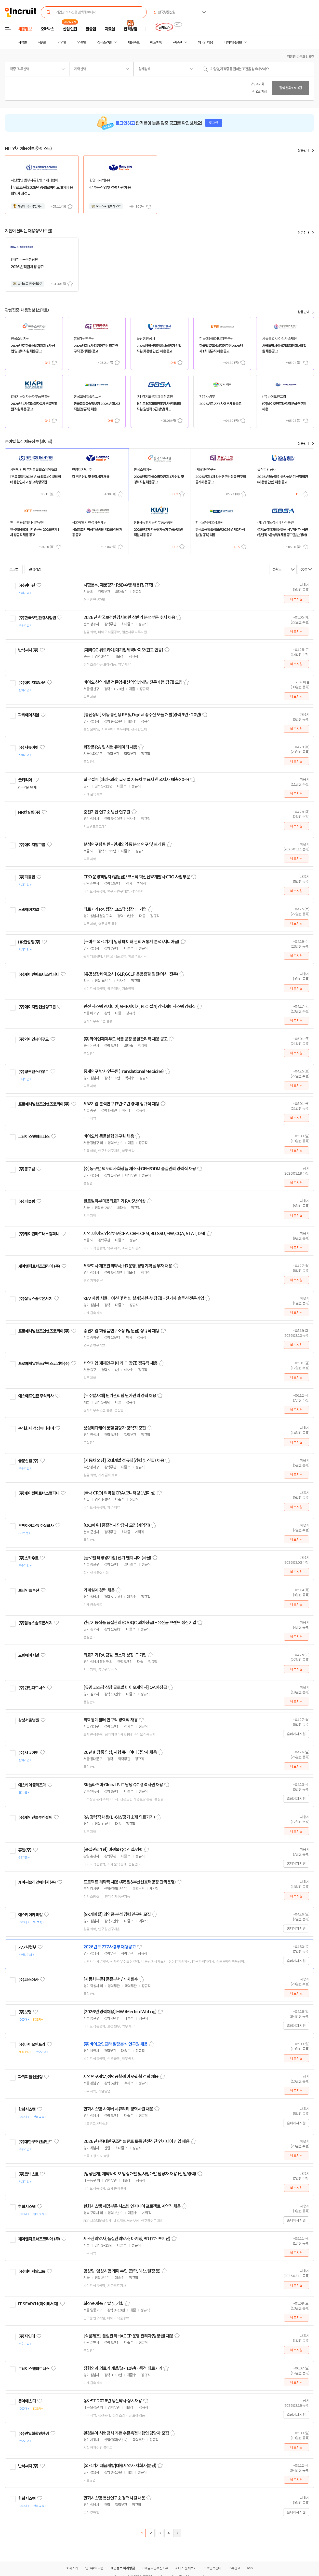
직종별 (42, 42)
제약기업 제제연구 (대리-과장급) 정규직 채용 (120, 1363)
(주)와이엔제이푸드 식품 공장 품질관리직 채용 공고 (125, 1039)
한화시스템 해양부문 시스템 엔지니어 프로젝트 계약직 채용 (132, 2206)
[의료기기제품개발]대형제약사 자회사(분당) (119, 2466)
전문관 (177, 42)
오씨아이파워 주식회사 (36, 1525)
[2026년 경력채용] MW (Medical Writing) (120, 2012)
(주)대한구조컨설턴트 (35, 2141)
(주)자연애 (26, 2336)
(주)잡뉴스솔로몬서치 (35, 1298)
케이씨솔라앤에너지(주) (37, 1882)
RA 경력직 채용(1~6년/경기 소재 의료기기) (119, 1817)
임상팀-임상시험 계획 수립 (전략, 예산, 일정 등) (121, 2271)
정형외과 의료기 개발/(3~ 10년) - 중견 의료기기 (122, 2368)
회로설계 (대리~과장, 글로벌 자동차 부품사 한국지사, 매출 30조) (136, 780)
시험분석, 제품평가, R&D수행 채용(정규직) (118, 585)
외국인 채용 (205, 42)
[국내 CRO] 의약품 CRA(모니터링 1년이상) (119, 1493)
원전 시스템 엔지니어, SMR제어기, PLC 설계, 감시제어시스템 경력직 (139, 1007)
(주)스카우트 (28, 1558)
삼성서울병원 (28, 1720)
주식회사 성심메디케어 (36, 1428)
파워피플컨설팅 (30, 2077)
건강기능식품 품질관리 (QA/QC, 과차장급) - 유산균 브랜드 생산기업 (139, 1623)
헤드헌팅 (156, 42)
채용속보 (133, 42)
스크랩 (70, 206)
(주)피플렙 (26, 877)
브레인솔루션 (28, 1590)
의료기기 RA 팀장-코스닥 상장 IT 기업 (114, 909)
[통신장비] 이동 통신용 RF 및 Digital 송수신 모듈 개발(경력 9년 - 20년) (142, 715)
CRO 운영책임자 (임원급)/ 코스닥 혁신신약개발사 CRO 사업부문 (136, 877)
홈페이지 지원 (296, 1734)
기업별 (61, 42)
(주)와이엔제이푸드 (33, 1039)
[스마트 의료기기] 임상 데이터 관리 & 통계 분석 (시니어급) (131, 942)
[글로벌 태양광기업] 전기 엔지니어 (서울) (117, 1558)
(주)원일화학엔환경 (33, 2433)
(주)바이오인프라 (31, 2044)
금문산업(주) (28, 1461)
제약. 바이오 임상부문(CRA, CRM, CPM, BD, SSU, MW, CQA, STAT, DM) (144, 1234)
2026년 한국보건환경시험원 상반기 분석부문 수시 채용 (129, 617)
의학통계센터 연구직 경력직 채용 (110, 1720)
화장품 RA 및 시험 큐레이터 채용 (110, 747)
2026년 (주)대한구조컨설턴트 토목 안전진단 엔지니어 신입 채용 (136, 2141)
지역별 (22, 42)
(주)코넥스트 (28, 2174)
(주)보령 (24, 2012)
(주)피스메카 (28, 1979)
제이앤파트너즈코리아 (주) (39, 1266)
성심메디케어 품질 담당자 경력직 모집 (114, 1428)
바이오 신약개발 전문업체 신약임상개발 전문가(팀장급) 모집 (132, 682)
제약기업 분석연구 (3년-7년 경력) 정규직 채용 (121, 1104)
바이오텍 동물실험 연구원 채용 (108, 1136)
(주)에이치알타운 (31, 682)
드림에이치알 (28, 909)
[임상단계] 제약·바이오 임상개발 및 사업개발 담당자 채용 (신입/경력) (139, 2174)
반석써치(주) (28, 650)
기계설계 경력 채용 (99, 1590)
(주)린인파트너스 (31, 1687)
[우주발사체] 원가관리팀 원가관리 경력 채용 (119, 1396)
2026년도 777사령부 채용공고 (109, 1947)
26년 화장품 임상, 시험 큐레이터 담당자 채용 (120, 1752)
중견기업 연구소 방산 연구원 (106, 812)
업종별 (81, 42)
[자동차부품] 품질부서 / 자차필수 (110, 1979)
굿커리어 (25, 780)
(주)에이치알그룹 (31, 844)
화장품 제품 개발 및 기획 (103, 2304)
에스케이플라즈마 (32, 1785)
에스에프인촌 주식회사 (36, 1396)
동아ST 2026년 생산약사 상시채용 (112, 2401)
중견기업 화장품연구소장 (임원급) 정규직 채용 (121, 1331)
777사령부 (27, 1947)
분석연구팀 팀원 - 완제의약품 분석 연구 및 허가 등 (124, 844)
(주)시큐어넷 (28, 747)
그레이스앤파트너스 (33, 1136)
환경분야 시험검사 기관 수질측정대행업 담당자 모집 (126, 2433)
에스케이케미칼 (30, 1914)
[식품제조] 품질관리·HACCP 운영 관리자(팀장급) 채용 (128, 2336)
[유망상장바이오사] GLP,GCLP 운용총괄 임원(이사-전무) (130, 974)
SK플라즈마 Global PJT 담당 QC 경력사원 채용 (123, 1785)
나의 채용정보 (233, 42)
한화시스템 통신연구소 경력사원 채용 (114, 2498)
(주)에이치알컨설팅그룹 (37, 1007)
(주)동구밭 (26, 1169)
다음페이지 (177, 2533)
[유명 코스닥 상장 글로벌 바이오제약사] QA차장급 (125, 1687)
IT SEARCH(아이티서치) (38, 2304)
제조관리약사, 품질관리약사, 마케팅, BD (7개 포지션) (126, 2239)
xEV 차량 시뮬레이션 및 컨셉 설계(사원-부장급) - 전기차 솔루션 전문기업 (143, 1298)
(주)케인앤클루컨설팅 (35, 1817)
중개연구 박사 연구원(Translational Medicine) (123, 1071)
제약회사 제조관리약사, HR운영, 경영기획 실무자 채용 (127, 1266)
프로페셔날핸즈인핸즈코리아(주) (43, 1104)
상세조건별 (104, 42)
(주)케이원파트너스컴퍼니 (38, 974)
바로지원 (296, 599)
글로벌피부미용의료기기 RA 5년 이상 (114, 1201)
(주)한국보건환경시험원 (37, 617)
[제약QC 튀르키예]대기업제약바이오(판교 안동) (123, 650)
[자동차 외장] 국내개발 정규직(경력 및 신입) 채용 (123, 1461)
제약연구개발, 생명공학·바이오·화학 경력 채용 (121, 2077)
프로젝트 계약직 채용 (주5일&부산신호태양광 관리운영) (129, 1882)
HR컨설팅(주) (29, 812)
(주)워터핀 (26, 585)
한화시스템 (27, 2109)
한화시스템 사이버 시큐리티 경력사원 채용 (118, 2109)
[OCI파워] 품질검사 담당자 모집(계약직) (116, 1525)
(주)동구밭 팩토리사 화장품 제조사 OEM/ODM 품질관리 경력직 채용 (139, 1169)
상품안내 (303, 150)
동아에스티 (27, 2401)
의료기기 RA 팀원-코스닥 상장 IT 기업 (114, 1655)
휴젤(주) (24, 1850)
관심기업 (35, 569)
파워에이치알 (28, 715)
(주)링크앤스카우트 (33, 1071)
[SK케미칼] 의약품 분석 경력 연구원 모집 (117, 1914)
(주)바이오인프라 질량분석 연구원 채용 (115, 2044)
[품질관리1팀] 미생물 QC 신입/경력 (113, 1850)
